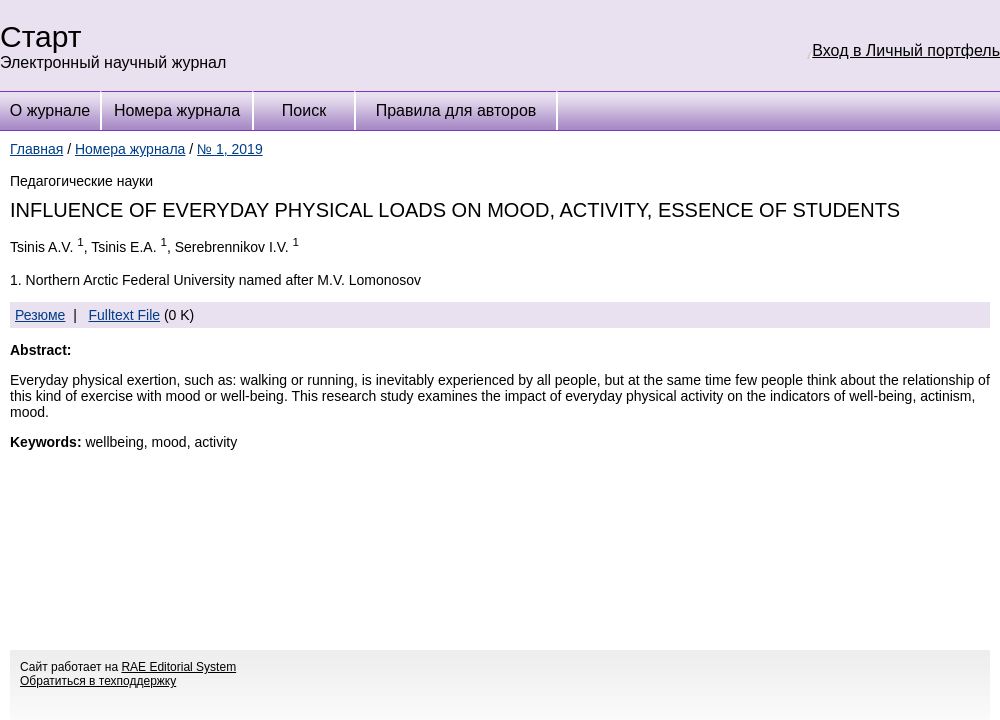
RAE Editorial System (178, 667)
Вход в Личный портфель (906, 50)
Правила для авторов (456, 110)
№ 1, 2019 (230, 149)
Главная (36, 149)
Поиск (304, 110)
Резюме (40, 315)
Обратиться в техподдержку (98, 681)
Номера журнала (177, 110)
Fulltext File (124, 315)
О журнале (50, 110)
